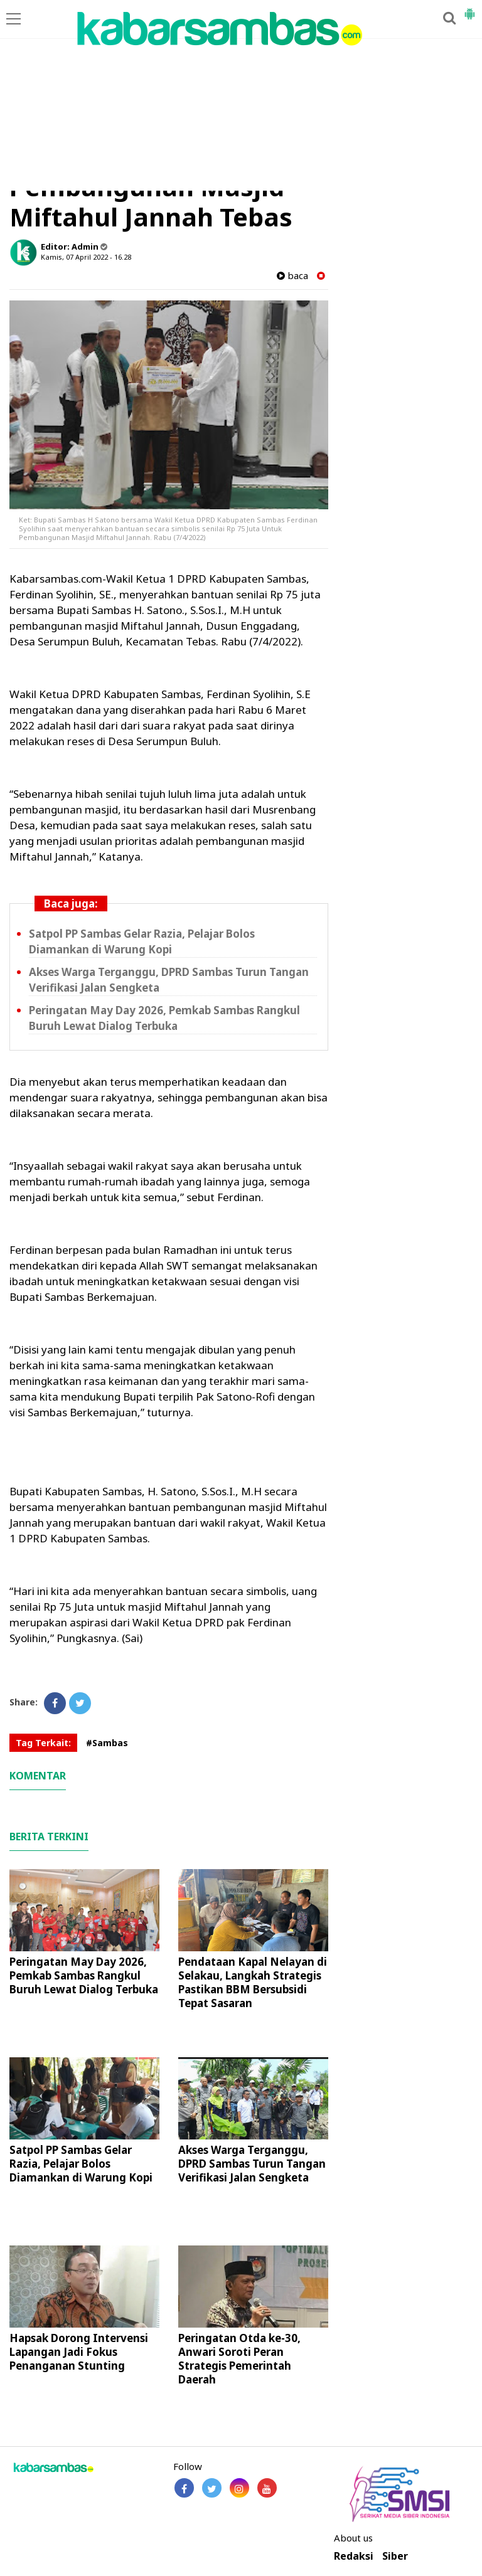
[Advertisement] (241, 96)
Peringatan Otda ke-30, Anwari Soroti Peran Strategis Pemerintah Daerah (239, 2359)
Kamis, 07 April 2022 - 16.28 (86, 257)
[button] (469, 9)
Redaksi (353, 2556)
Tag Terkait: (43, 1743)
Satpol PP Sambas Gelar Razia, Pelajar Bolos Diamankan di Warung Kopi (142, 941)
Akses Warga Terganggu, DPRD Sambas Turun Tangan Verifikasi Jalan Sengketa (252, 2164)
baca (292, 275)
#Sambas (107, 1743)
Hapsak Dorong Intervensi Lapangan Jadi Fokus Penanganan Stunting (78, 2352)
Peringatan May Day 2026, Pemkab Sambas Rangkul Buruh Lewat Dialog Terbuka (164, 1018)
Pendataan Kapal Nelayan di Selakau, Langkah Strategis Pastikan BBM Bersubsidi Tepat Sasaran (252, 1982)
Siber (395, 2556)
